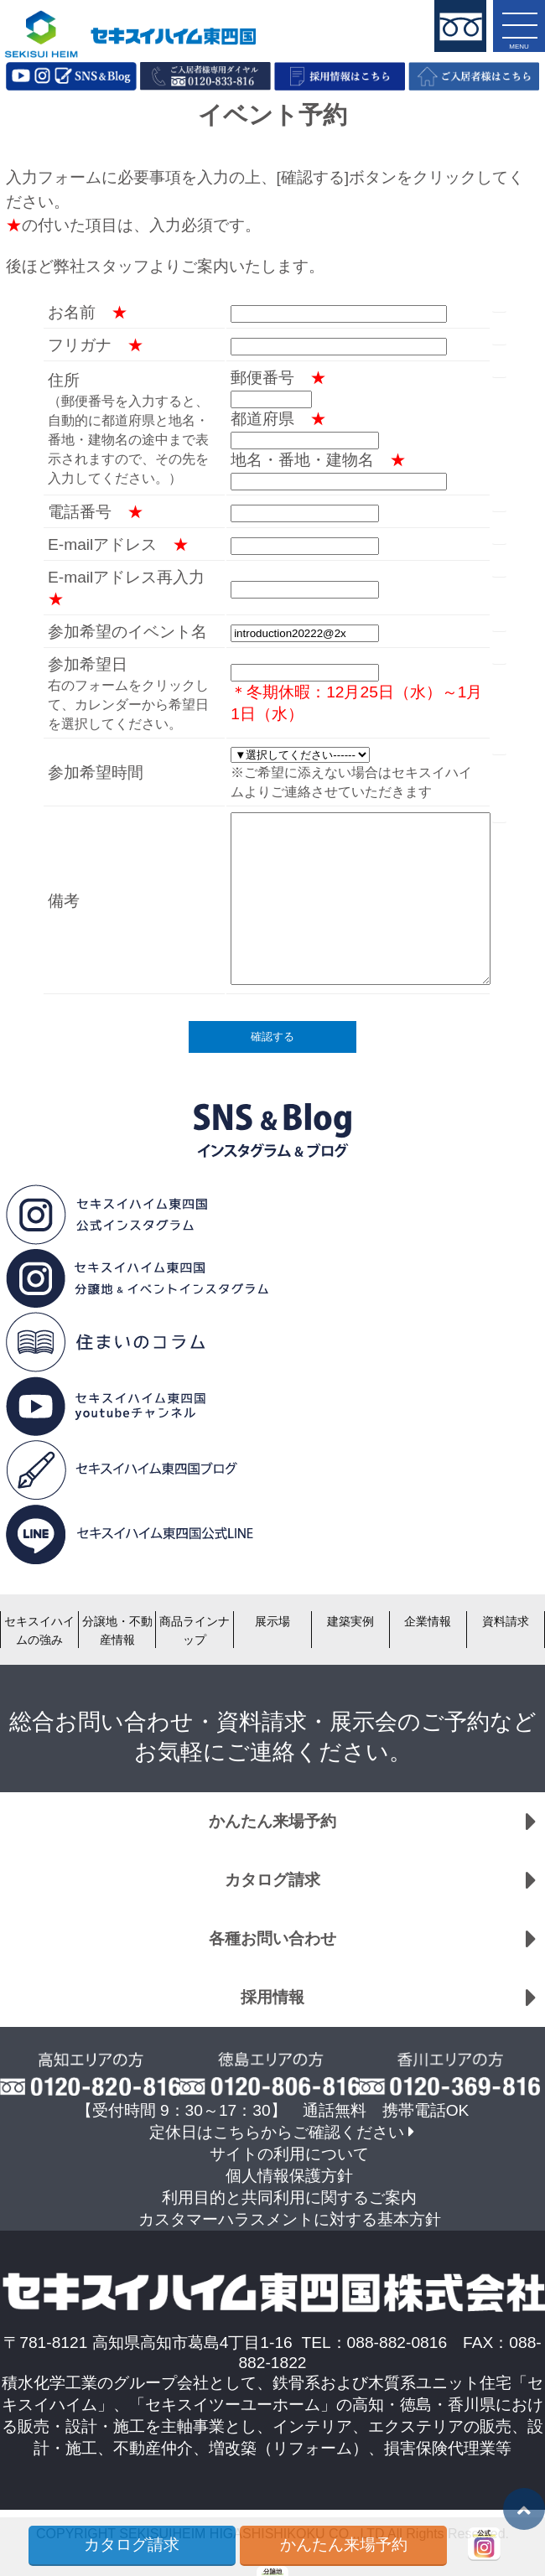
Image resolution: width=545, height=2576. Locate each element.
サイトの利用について (289, 2154)
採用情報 (272, 1997)
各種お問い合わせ (272, 1938)
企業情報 (427, 1621)
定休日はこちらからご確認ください (276, 2132)
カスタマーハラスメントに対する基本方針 (289, 2219)
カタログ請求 (272, 1880)
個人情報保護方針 (289, 2176)
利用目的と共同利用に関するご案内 (289, 2197)
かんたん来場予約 (272, 1821)
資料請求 (505, 1621)
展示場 (272, 1621)
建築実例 (350, 1621)
